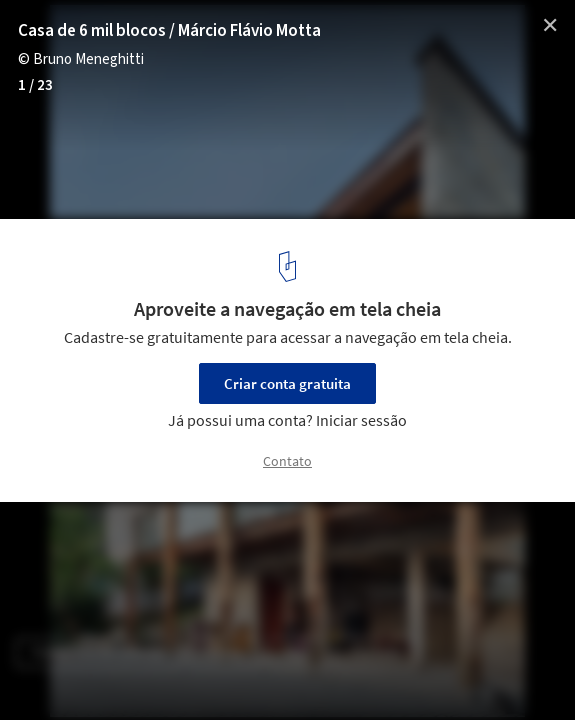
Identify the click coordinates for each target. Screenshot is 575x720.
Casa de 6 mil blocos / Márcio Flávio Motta (169, 31)
